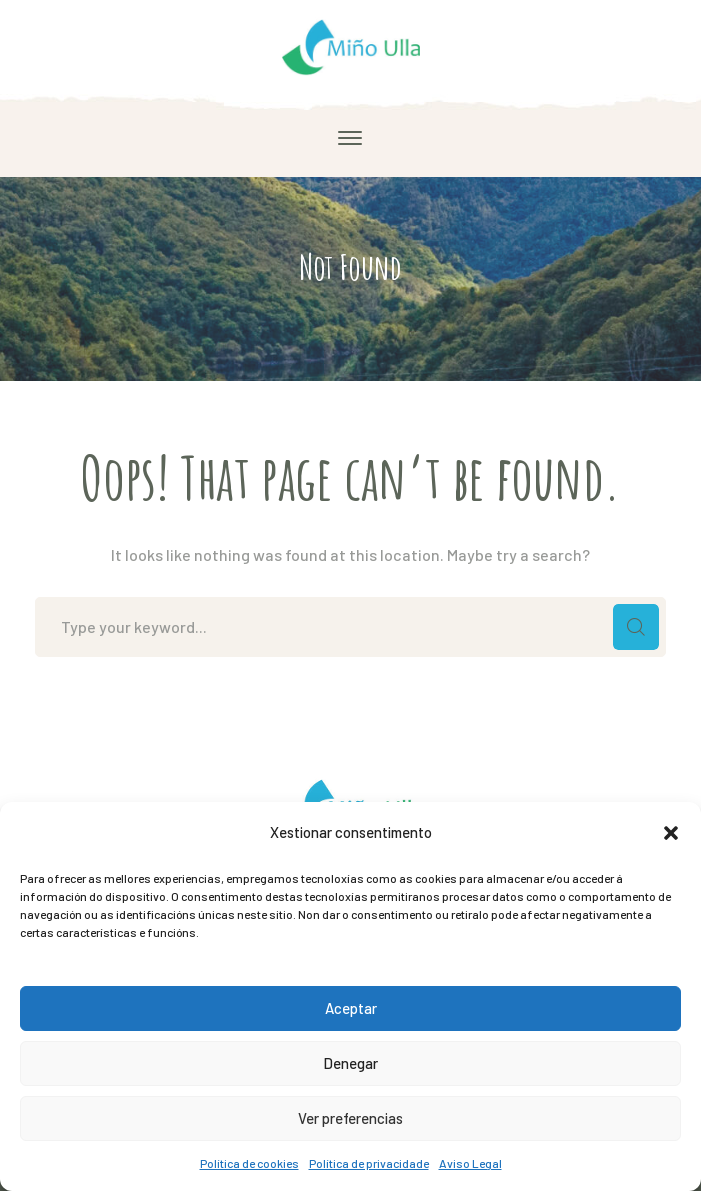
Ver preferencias (350, 1118)
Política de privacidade (369, 1163)
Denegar (350, 1063)
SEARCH (636, 627)
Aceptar (351, 1008)
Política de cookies (249, 1163)
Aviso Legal (470, 1163)
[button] (671, 833)
